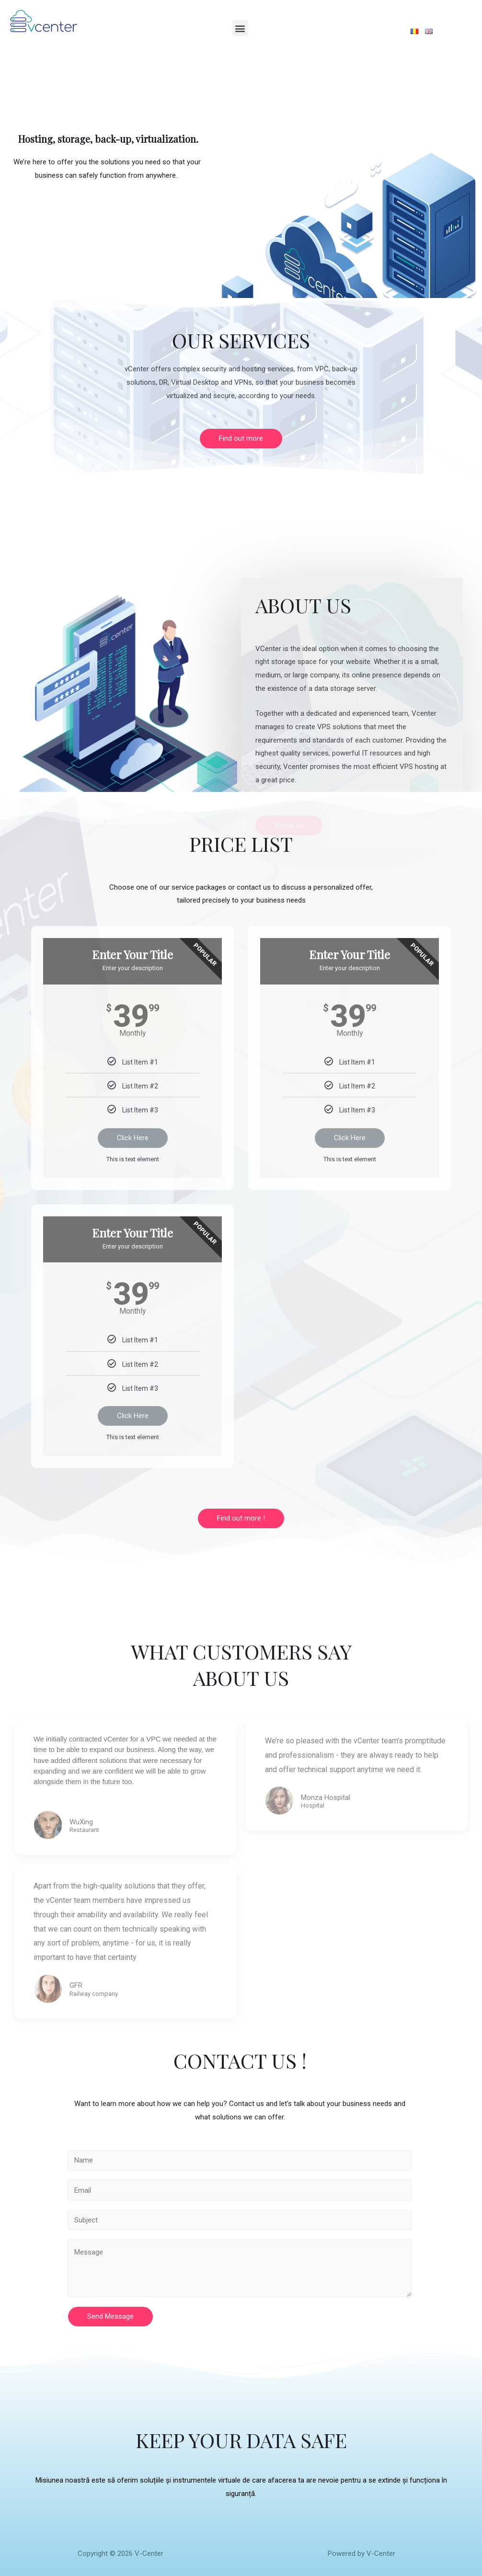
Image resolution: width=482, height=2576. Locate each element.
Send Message (110, 2316)
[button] (241, 438)
